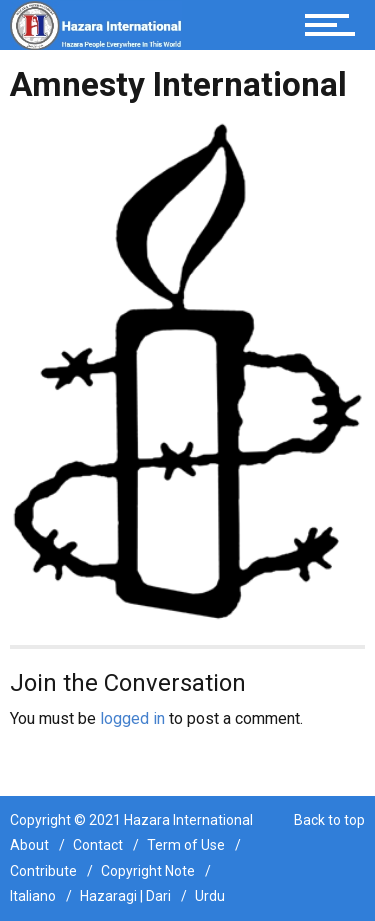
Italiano (33, 896)
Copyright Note (148, 871)
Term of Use (186, 845)
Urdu (210, 896)
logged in (132, 718)
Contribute (43, 871)
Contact (98, 845)
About (29, 845)
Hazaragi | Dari (125, 896)
